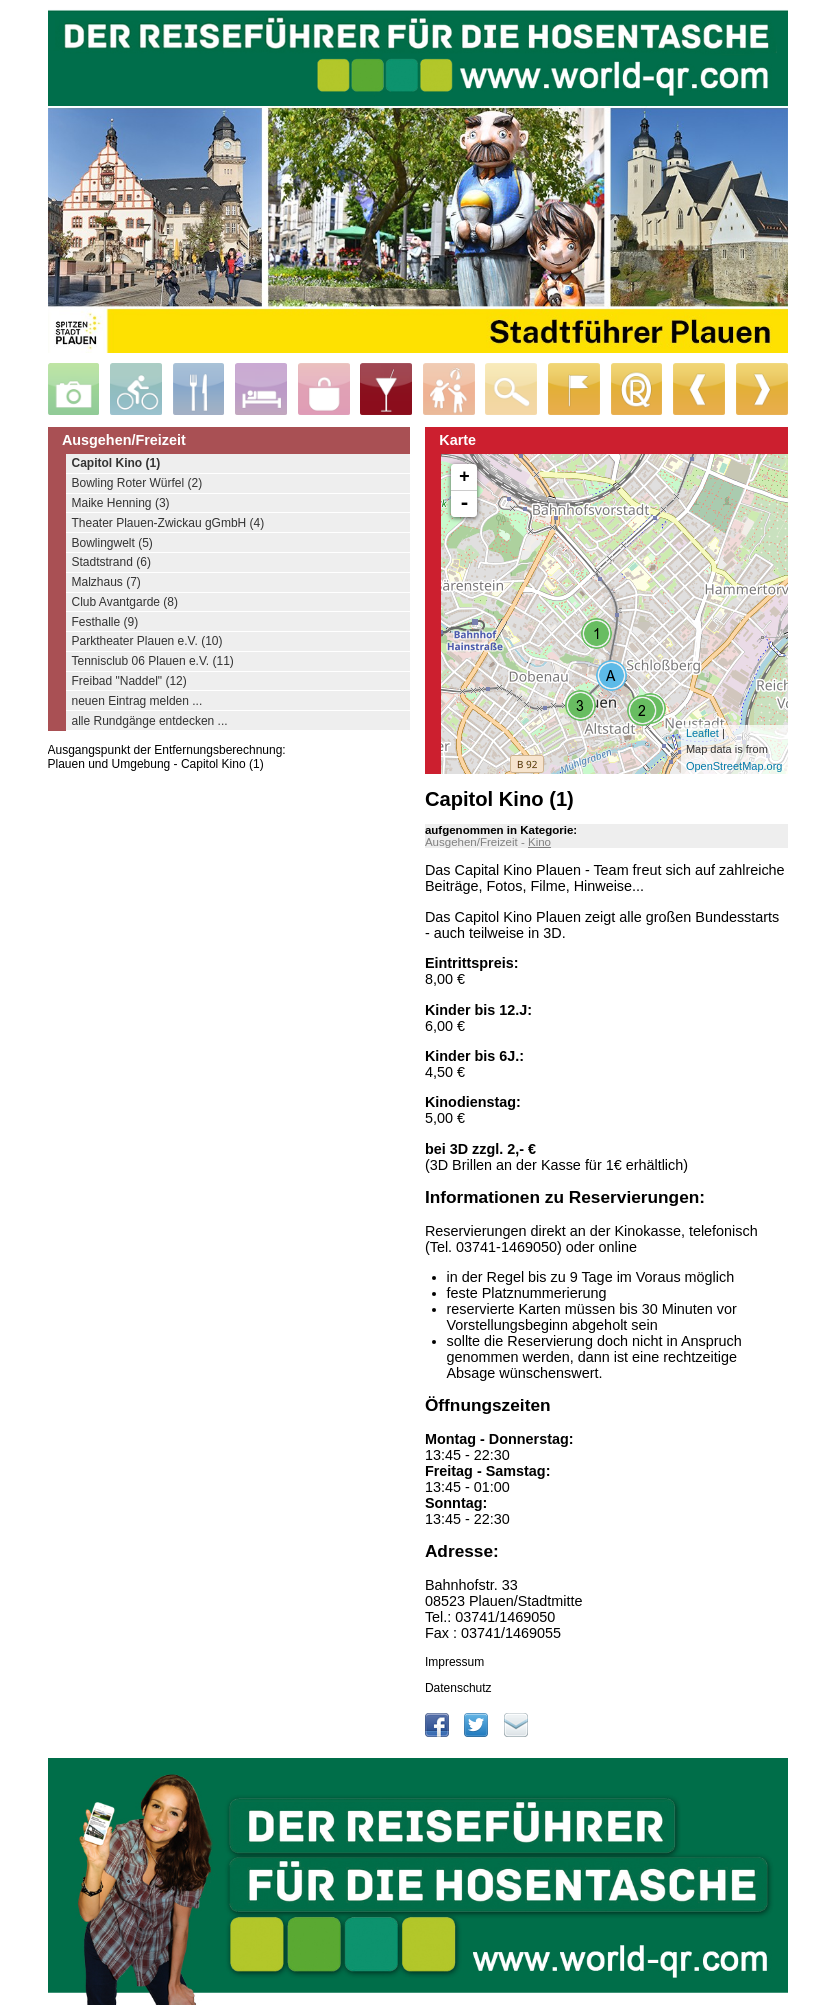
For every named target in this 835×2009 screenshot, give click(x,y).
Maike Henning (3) (121, 503)
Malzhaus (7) (106, 582)
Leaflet (702, 733)
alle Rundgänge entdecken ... (150, 721)
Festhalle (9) (105, 622)
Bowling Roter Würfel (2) (137, 483)
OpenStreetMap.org (734, 766)
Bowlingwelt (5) (112, 543)
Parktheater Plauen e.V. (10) (147, 641)
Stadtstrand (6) (111, 562)
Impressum (454, 1662)
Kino (539, 842)
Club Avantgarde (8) (125, 602)
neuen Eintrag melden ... (137, 701)
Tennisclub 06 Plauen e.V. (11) (153, 661)
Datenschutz (458, 1688)
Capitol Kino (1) (116, 463)
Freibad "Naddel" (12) (129, 681)
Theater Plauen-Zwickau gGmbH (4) (168, 523)
